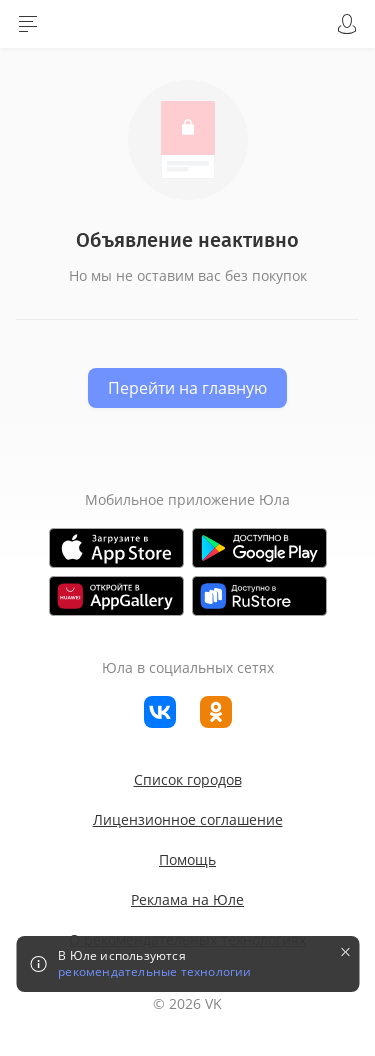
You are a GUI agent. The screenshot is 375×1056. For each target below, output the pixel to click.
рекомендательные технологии (154, 972)
